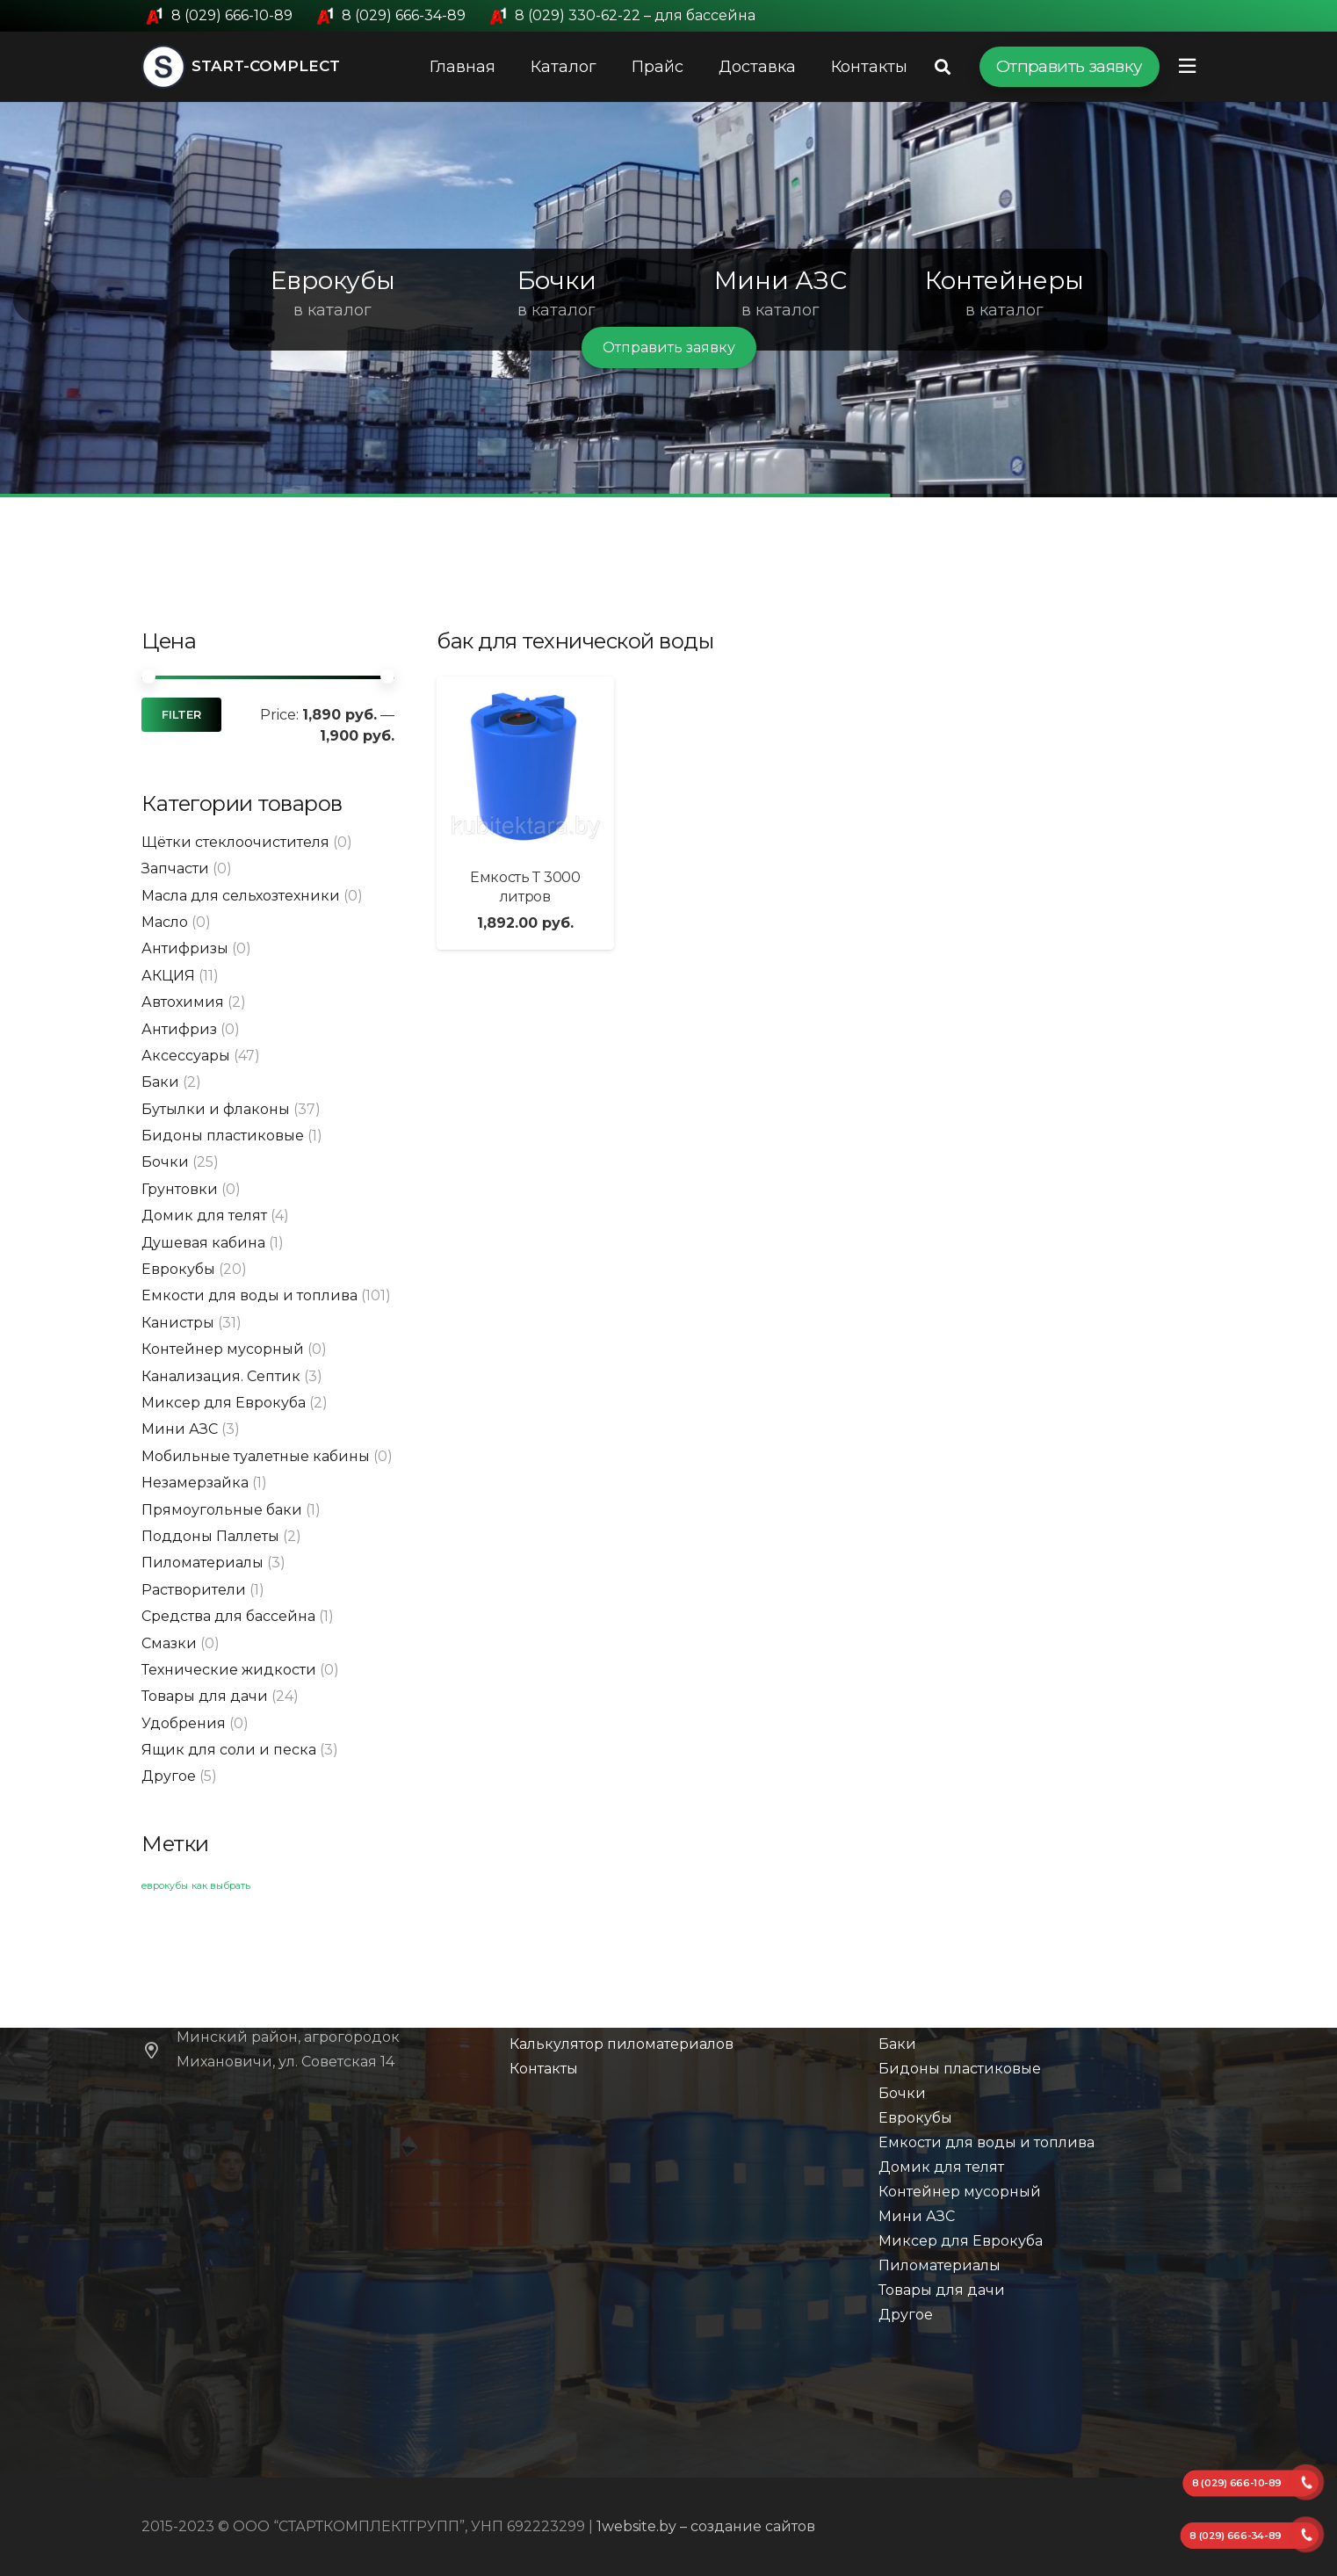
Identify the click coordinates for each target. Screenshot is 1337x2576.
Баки (160, 1082)
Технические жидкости (228, 1669)
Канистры (177, 1322)
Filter (181, 714)
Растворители (193, 1589)
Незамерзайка (195, 1482)
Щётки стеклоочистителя (235, 842)
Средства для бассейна (228, 1616)
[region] (668, 299)
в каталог (332, 310)
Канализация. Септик (220, 1376)
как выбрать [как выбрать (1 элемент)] (221, 1886)
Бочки (165, 1162)
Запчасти (175, 868)
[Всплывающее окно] (1187, 66)
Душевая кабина (203, 1242)
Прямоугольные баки (221, 1509)
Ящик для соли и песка (228, 1749)
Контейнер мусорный (222, 1349)
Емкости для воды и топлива (249, 1295)
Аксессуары (185, 1055)
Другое (168, 1776)
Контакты (544, 2068)
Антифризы (184, 948)
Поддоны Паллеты (210, 1536)
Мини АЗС (179, 1429)
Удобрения (183, 1723)
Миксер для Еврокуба (223, 1402)
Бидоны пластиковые (222, 1135)
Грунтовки (179, 1189)
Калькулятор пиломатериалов (622, 2044)
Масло (164, 922)
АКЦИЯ (168, 975)
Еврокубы (178, 1269)
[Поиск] (942, 67)
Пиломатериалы (202, 1562)
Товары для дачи (204, 1696)
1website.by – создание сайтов (705, 2526)
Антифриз (179, 1029)
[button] (36, 299)
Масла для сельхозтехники (240, 895)
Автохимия (182, 1002)
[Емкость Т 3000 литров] (525, 765)
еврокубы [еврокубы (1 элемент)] (164, 1886)
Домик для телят (204, 1215)
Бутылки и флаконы (215, 1109)
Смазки (169, 1643)
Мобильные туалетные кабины (255, 1456)
